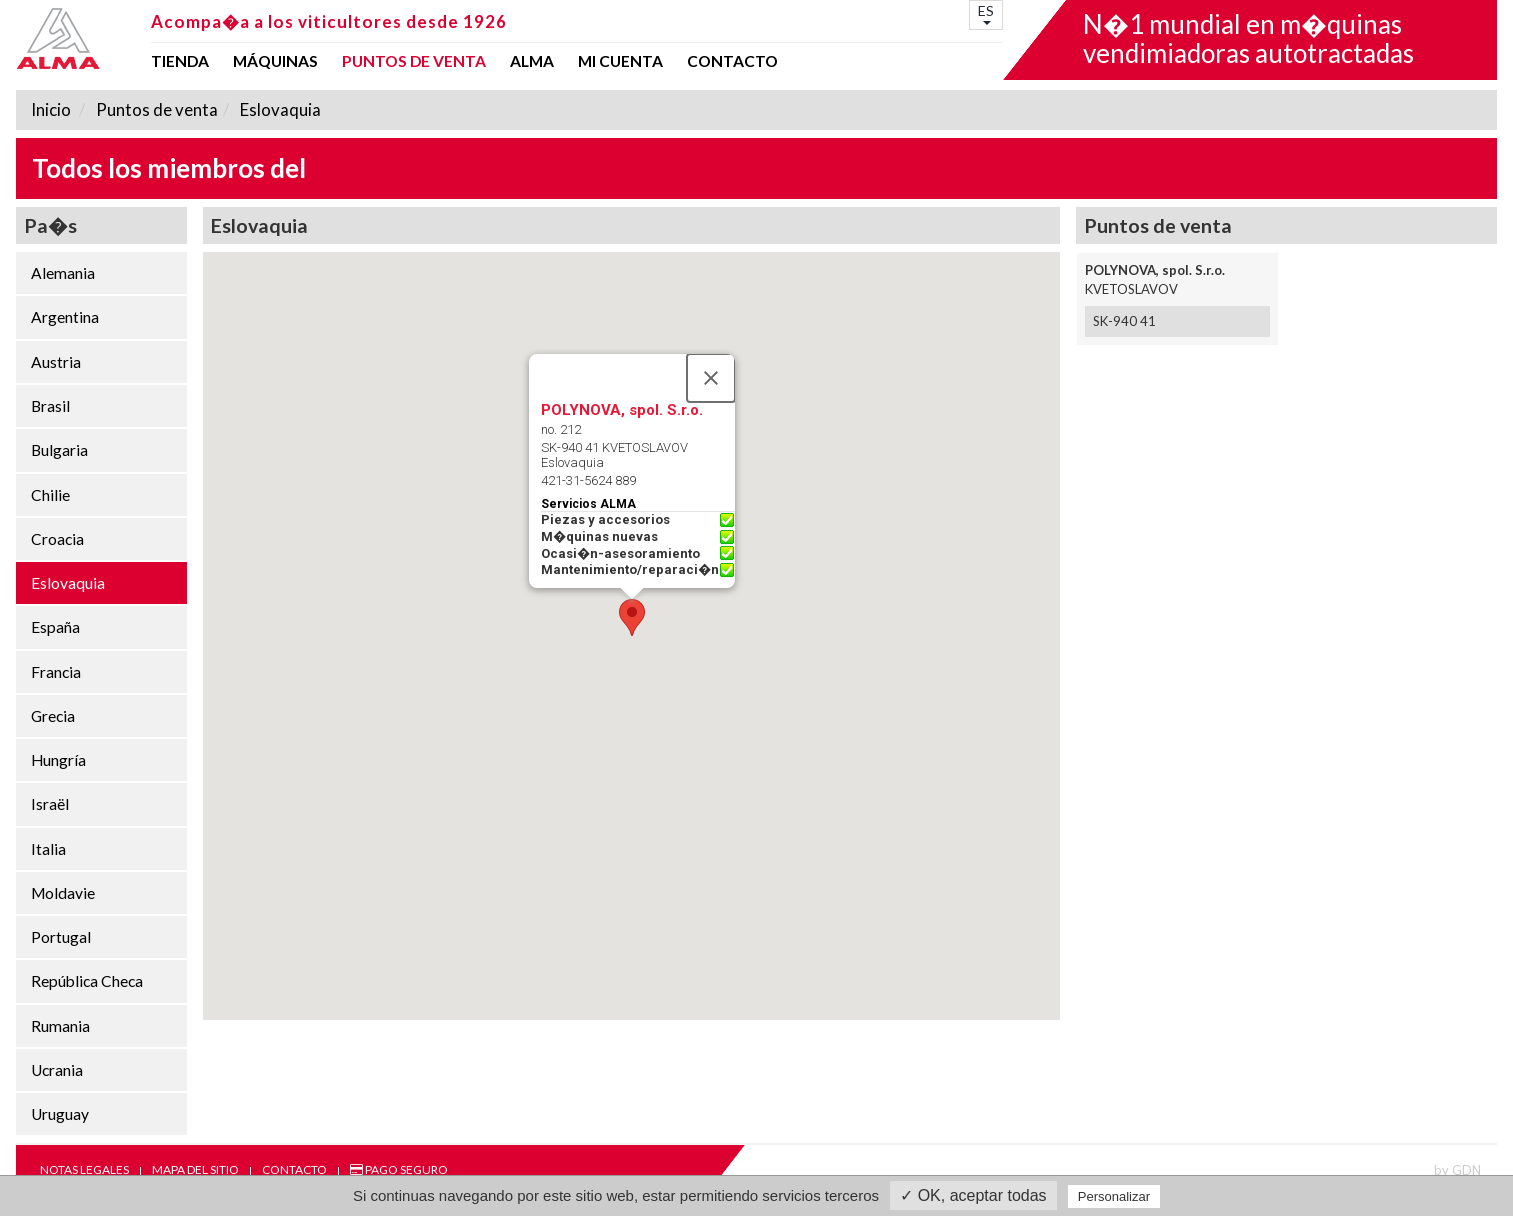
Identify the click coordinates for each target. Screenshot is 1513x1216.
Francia (56, 672)
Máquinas (275, 62)
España (55, 627)
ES (986, 13)
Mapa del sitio (195, 1169)
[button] (632, 617)
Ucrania (57, 1070)
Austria (56, 362)
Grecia (53, 716)
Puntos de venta (414, 62)
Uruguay (60, 1114)
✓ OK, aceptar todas (973, 1195)
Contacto (732, 62)
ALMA (532, 62)
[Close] (711, 378)
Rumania (60, 1026)
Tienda (180, 62)
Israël (50, 804)
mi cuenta (620, 62)
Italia (48, 849)
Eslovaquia (279, 109)
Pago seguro (399, 1169)
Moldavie (63, 893)
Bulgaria (59, 450)
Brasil (50, 406)
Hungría (58, 760)
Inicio (51, 109)
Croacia (57, 539)
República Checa (87, 981)
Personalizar (1114, 1196)
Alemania (63, 273)
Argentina (65, 317)
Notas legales (84, 1169)
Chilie (50, 495)
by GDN (1457, 1170)
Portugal (61, 937)
